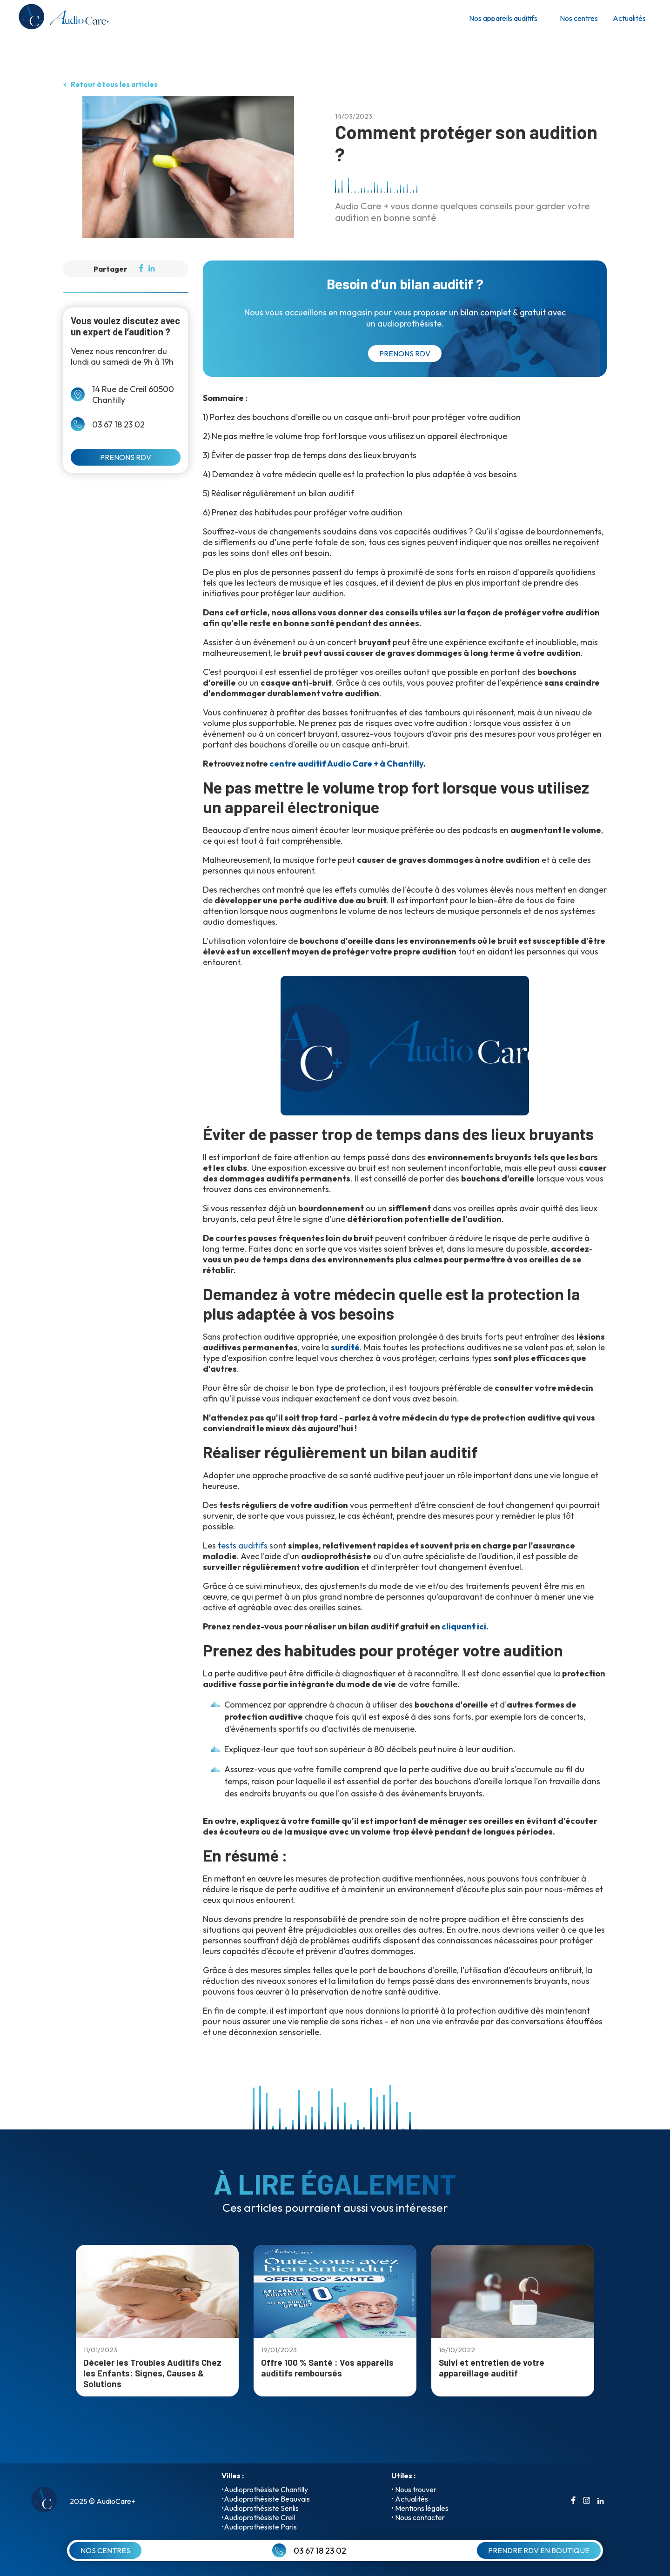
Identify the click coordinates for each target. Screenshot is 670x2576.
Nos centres (579, 18)
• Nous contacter (418, 2517)
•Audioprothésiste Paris (259, 2526)
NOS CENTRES (105, 2550)
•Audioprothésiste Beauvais (265, 2498)
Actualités (629, 18)
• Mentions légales (420, 2508)
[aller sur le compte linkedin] (600, 2501)
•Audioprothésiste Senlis (260, 2508)
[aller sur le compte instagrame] (586, 2501)
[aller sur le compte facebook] (573, 2501)
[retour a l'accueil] (63, 18)
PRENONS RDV (125, 457)
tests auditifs (243, 1545)
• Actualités (409, 2498)
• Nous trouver (413, 2489)
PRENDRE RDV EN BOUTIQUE (539, 2550)
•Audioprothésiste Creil (258, 2517)
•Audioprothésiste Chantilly (264, 2489)
